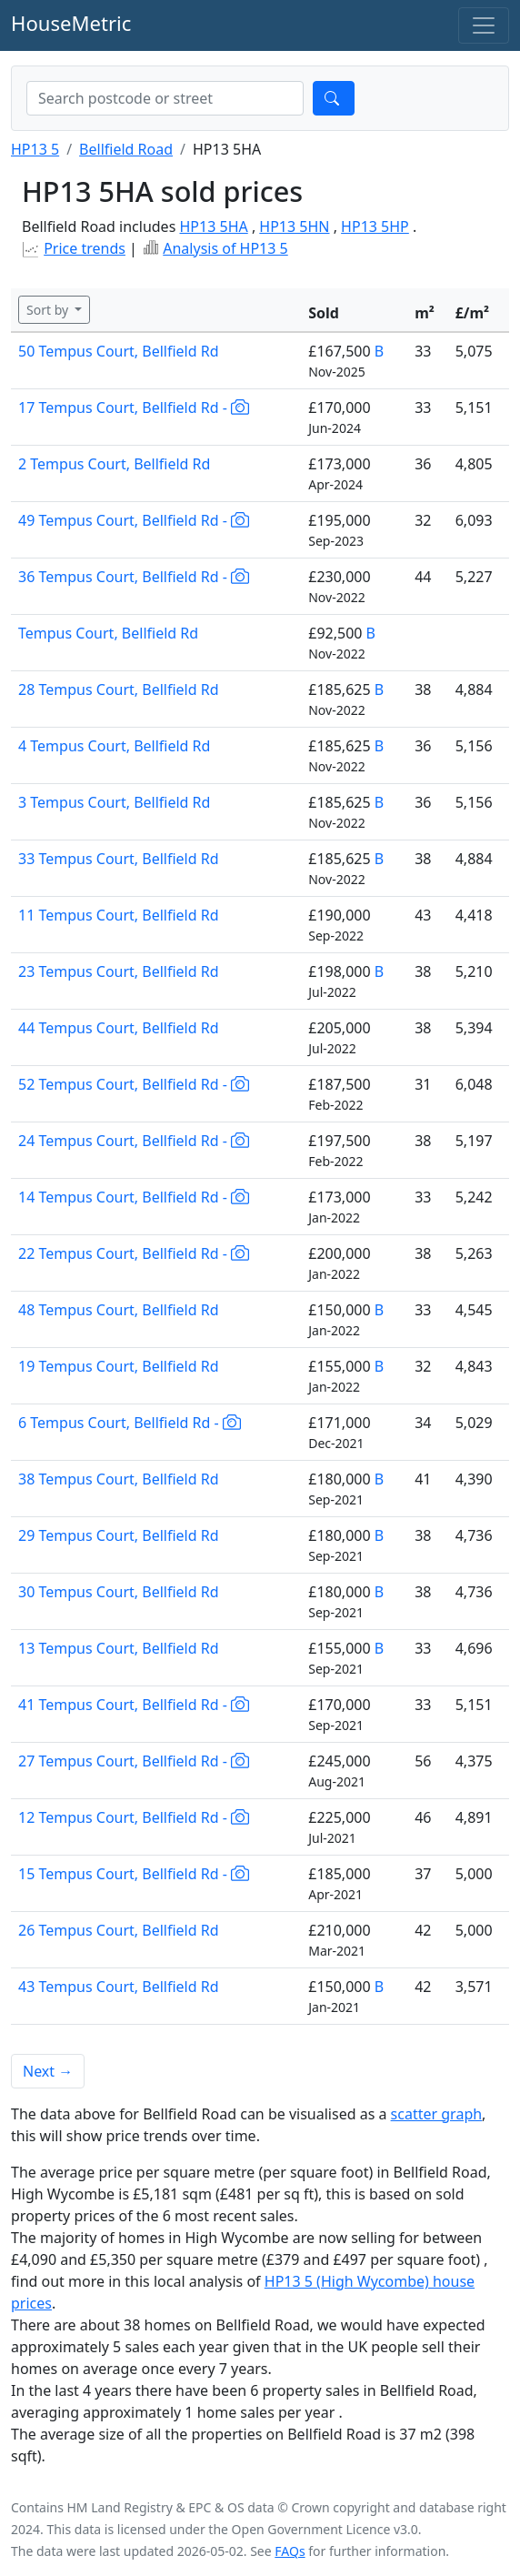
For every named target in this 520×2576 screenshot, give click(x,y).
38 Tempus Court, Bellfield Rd (118, 1479)
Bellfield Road (126, 149)
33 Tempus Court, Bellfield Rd (118, 859)
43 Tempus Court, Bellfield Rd (118, 1987)
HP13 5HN (294, 226)
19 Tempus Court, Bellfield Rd (118, 1366)
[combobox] (165, 98)
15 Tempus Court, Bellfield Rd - (133, 1874)
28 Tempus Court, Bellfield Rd (118, 689)
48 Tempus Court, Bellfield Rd (118, 1310)
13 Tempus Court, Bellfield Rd (118, 1648)
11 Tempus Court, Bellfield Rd (118, 915)
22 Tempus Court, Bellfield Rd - (133, 1253)
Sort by (49, 309)
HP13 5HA (213, 226)
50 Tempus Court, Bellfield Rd (118, 351)
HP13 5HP (375, 226)
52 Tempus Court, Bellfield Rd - (133, 1084)
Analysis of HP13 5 (225, 248)
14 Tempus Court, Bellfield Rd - (133, 1197)
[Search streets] (165, 98)
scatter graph (437, 2114)
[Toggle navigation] (483, 25)
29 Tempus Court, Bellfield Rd (118, 1535)
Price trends (84, 248)
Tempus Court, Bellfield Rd (108, 633)
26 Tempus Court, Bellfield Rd (118, 1930)
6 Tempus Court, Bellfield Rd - (129, 1423)
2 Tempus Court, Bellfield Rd (114, 464)
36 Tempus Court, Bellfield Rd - (133, 577)
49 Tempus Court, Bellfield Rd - (133, 520)
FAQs (290, 2551)
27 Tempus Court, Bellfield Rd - (133, 1761)
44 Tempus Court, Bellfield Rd (118, 1028)
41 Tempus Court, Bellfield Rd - (133, 1705)
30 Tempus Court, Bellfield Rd (118, 1592)
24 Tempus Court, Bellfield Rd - (133, 1141)
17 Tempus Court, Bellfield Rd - (133, 407)
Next (48, 2071)
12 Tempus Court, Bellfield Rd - (133, 1817)
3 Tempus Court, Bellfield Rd (114, 802)
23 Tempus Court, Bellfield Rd (118, 971)
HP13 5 (35, 149)
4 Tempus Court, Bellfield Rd (114, 746)
